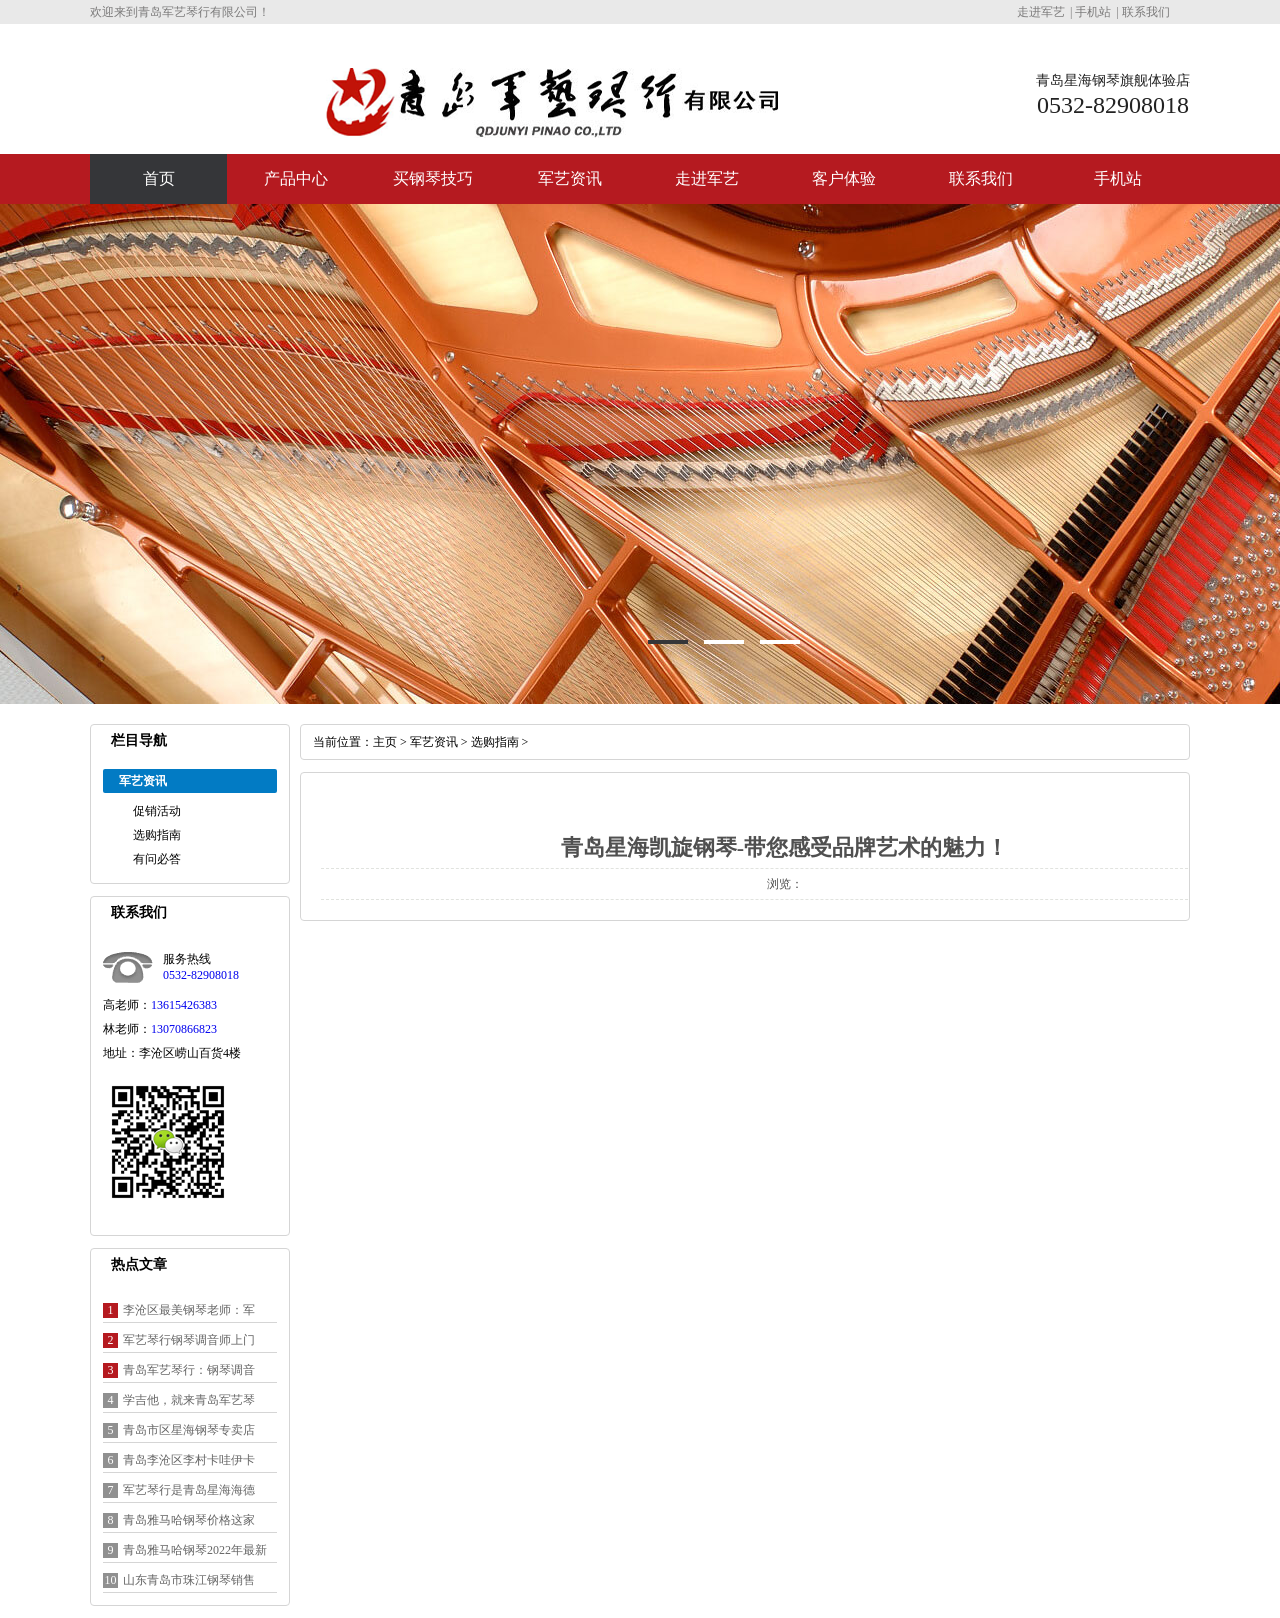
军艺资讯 (570, 178)
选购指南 (157, 835)
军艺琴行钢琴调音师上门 (189, 1340)
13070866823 (184, 1029)
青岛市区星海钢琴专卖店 (189, 1430)
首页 (159, 178)
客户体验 (844, 178)
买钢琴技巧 (433, 178)
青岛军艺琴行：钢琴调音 (189, 1370)
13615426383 (184, 1005)
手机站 (1093, 12)
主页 (385, 742)
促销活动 (157, 811)
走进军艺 (1041, 12)
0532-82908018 (201, 975)
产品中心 (296, 178)
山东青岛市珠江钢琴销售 (189, 1580)
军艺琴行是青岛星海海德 (189, 1490)
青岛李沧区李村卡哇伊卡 (189, 1460)
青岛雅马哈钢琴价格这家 (189, 1520)
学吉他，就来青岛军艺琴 (189, 1400)
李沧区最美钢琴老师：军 (189, 1310)
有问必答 (157, 859)
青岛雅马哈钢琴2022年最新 (195, 1550)
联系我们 (1146, 12)
